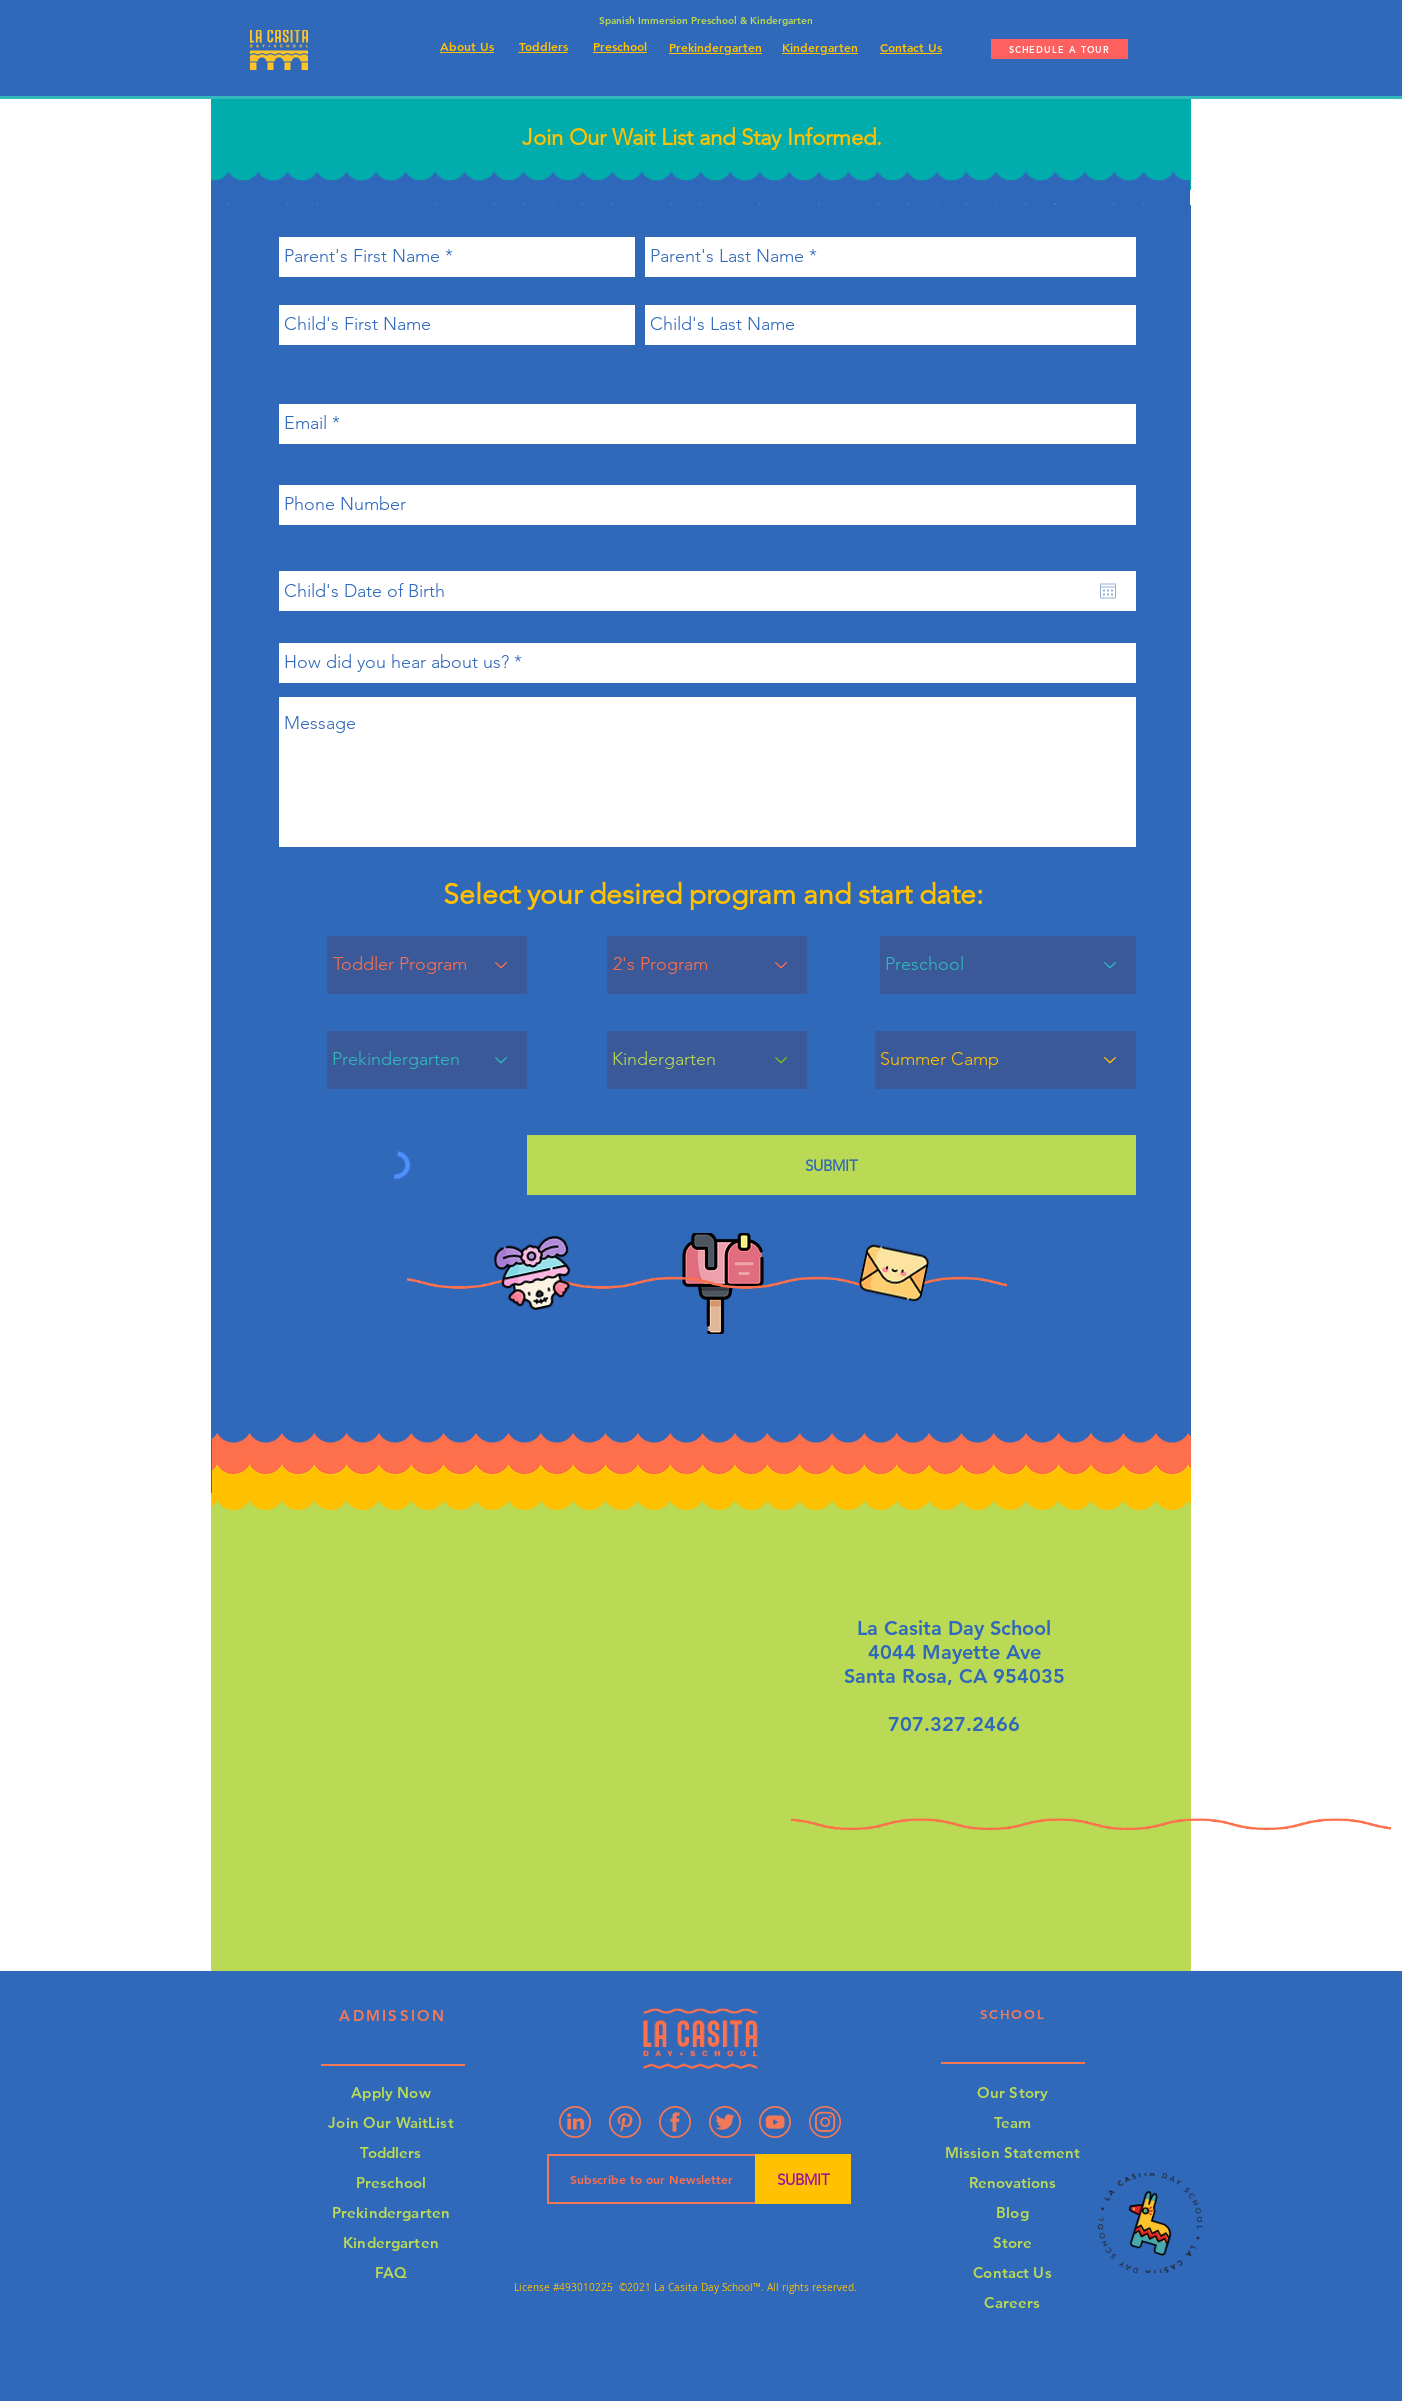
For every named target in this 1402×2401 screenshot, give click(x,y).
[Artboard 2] (675, 2122)
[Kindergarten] (707, 1060)
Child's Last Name (697, 293)
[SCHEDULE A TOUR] (1059, 49)
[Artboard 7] (725, 2122)
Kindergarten (391, 2242)
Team (1013, 2122)
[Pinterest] (625, 2122)
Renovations (1012, 2182)
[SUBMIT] (831, 1165)
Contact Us (1012, 2272)
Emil (291, 392)
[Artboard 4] (825, 2122)
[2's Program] (707, 965)
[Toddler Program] (427, 965)
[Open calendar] (1108, 591)
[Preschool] (1008, 965)
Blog (1012, 2212)
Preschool (391, 2182)
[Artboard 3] (775, 2122)
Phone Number (322, 473)
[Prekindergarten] (427, 1060)
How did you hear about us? (358, 631)
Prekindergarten (391, 2212)
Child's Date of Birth (344, 559)
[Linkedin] (575, 2122)
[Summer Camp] (1005, 1060)
